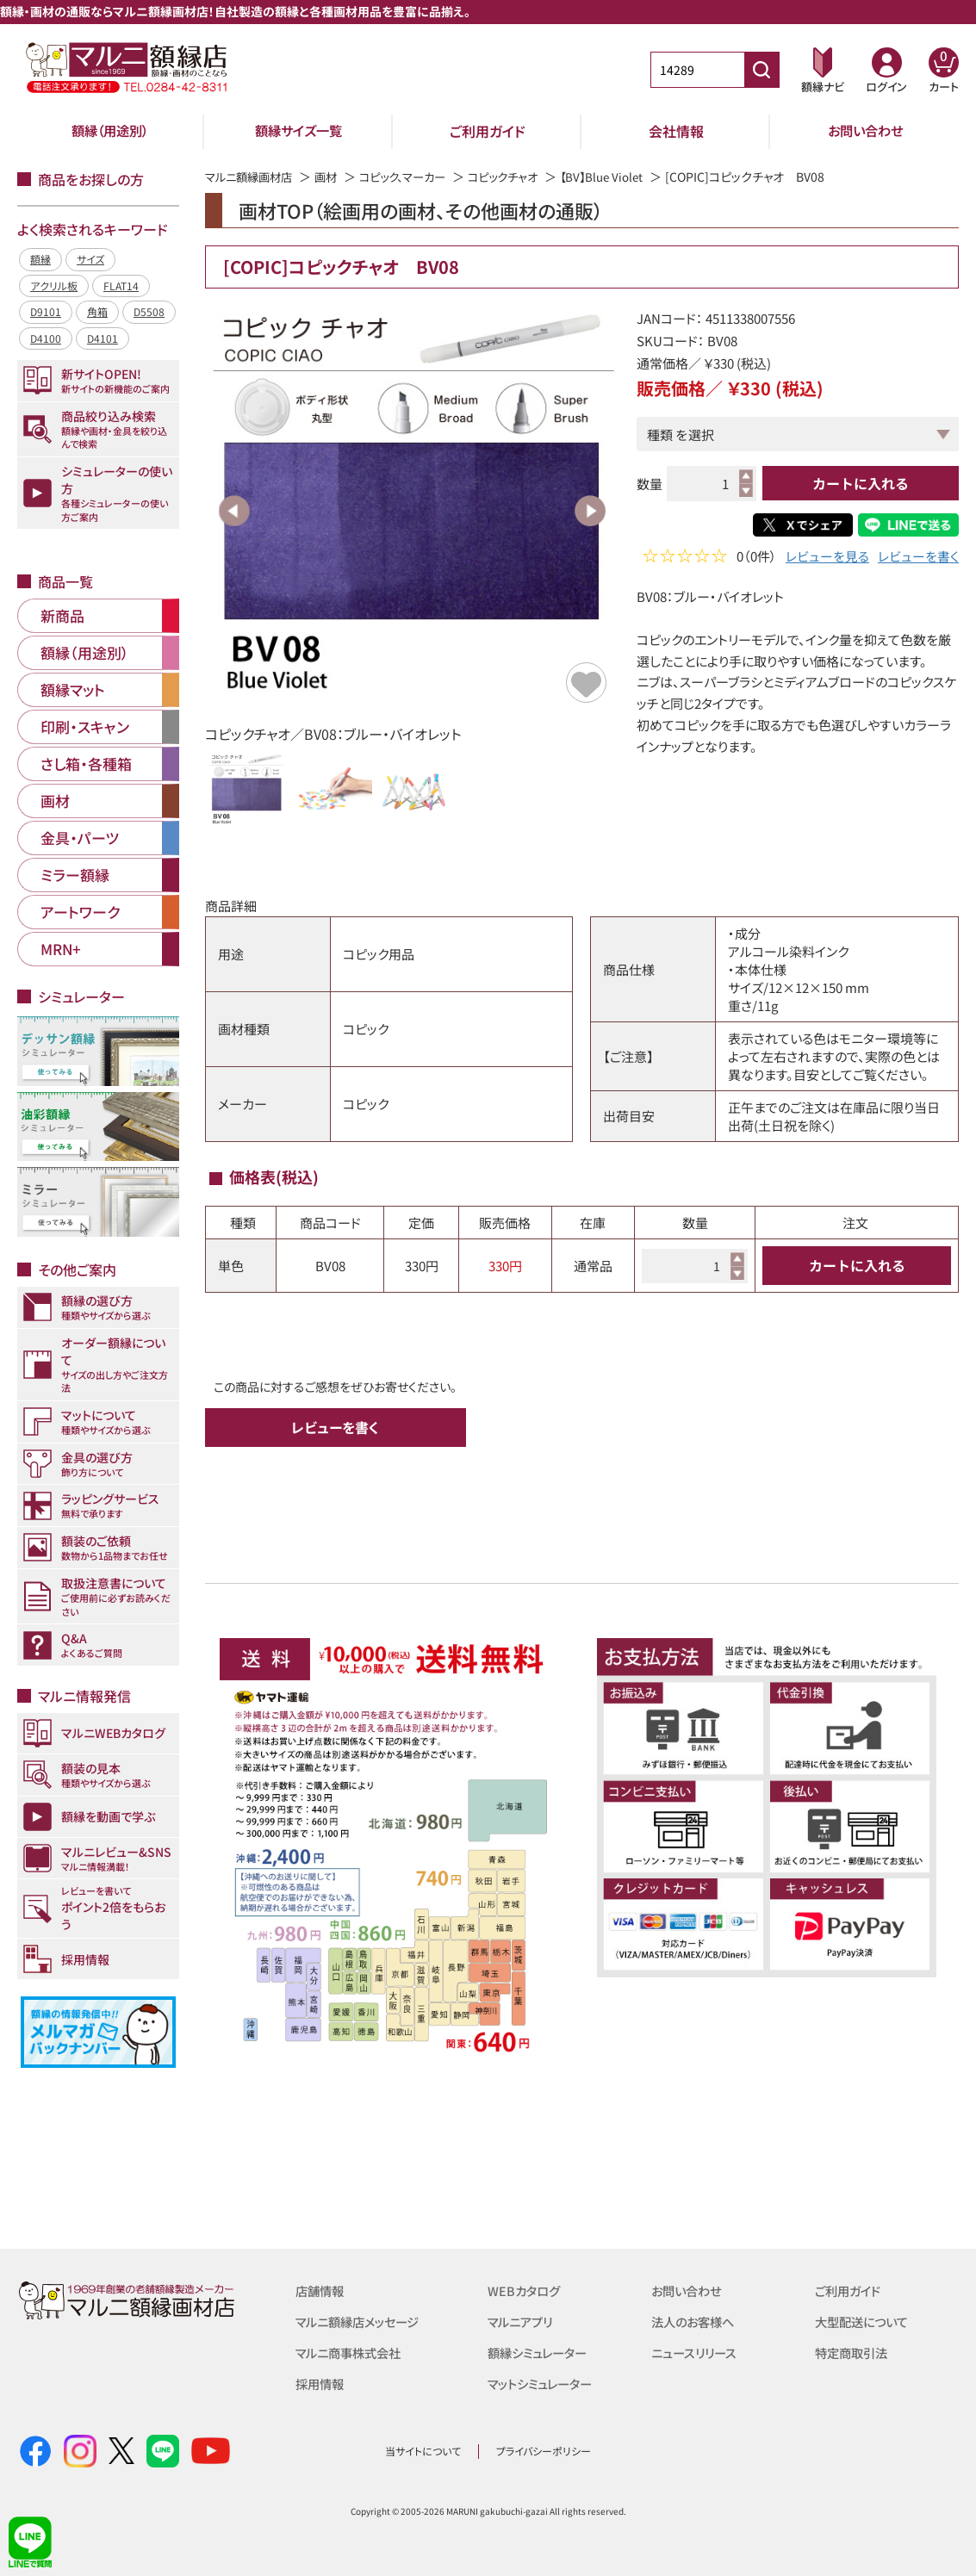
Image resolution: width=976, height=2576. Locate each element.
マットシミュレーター (544, 2383)
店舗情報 (321, 2290)
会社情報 (676, 131)
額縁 (40, 258)
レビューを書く (918, 558)
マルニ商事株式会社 (351, 2352)
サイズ (90, 258)
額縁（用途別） (110, 131)
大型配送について (865, 2321)
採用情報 (321, 2383)
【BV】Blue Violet (624, 176)
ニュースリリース (696, 2352)
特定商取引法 (853, 2352)
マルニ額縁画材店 (252, 176)
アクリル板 (54, 285)
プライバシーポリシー (543, 2450)
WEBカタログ (525, 2290)
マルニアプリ (522, 2321)
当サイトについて (423, 2450)
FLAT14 (121, 285)
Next (590, 510)
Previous (234, 510)
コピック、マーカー (415, 176)
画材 (333, 176)
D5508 (149, 311)
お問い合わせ (865, 131)
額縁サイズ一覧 (298, 131)
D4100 (45, 338)
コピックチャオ (521, 176)
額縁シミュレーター (541, 2352)
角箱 (97, 311)
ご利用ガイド (487, 131)
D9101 (45, 311)
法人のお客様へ (695, 2321)
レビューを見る (827, 558)
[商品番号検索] (761, 70)
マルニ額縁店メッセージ (361, 2321)
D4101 (102, 338)
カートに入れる (860, 483)
